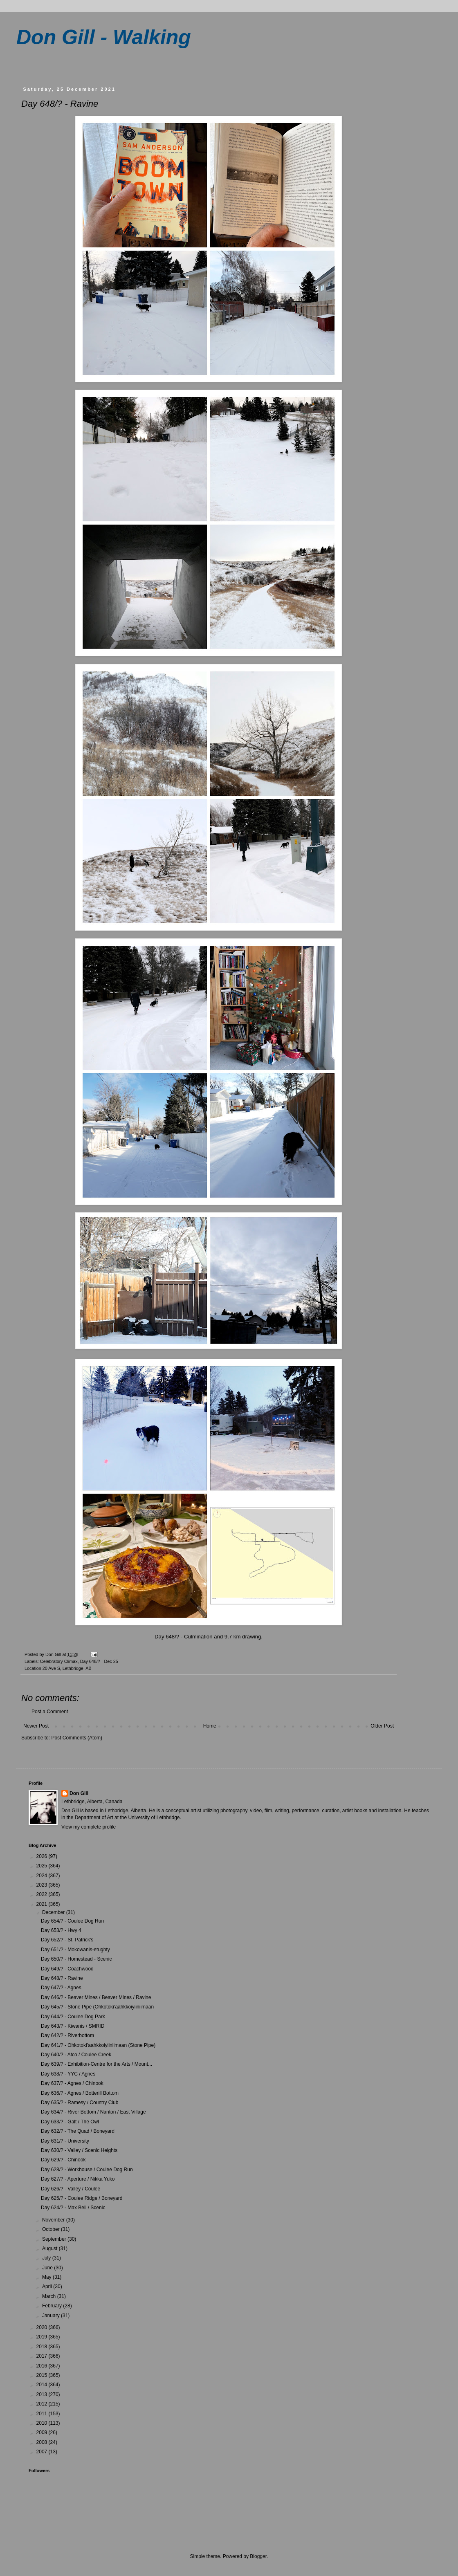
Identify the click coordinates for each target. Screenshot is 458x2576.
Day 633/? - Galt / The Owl (70, 2122)
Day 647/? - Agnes (61, 1987)
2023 (42, 1885)
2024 (42, 1875)
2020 (42, 2327)
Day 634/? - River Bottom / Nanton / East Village (93, 2112)
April (47, 2286)
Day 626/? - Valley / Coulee (70, 2189)
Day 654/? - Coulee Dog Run (72, 1921)
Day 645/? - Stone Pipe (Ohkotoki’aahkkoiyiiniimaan (97, 2007)
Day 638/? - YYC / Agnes (68, 2074)
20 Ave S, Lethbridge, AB (67, 1668)
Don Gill (79, 1793)
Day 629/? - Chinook (63, 2160)
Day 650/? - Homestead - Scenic (76, 1959)
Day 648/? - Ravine (62, 1978)
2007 (42, 2452)
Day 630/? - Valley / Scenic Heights (79, 2150)
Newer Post (36, 1726)
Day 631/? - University (65, 2141)
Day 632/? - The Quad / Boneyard (77, 2131)
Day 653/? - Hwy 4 (61, 1930)
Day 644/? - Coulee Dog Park (73, 2017)
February (52, 2306)
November (54, 2220)
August (50, 2248)
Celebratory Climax (59, 1661)
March (49, 2296)
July (47, 2258)
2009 (42, 2432)
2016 (42, 2366)
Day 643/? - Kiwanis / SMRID (72, 2026)
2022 (42, 1894)
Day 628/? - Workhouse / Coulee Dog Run (87, 2169)
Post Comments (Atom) (76, 1738)
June (48, 2268)
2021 (42, 1904)
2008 (42, 2442)
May (47, 2277)
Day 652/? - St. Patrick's (67, 1940)
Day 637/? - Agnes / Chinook (72, 2083)
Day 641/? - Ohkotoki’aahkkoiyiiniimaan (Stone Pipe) (98, 2045)
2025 (42, 1866)
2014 (42, 2385)
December (54, 1912)
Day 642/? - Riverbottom (67, 2035)
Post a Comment (49, 1711)
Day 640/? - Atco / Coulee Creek (76, 2055)
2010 (42, 2423)
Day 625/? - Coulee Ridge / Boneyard (81, 2198)
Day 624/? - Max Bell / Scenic (73, 2207)
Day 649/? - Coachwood (67, 1969)
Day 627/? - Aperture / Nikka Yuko (78, 2179)
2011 (42, 2414)
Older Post (382, 1726)
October (51, 2229)
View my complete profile (88, 1827)
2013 (42, 2394)
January (51, 2315)
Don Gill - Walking (103, 37)
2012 (42, 2404)
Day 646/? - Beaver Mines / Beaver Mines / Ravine (96, 1997)
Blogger (258, 2556)
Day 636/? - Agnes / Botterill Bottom (80, 2093)
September (54, 2239)
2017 (42, 2356)
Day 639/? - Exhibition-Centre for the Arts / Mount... (96, 2064)
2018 (42, 2346)
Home (209, 1726)
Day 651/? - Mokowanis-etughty (75, 1949)
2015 (42, 2375)
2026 (42, 1856)
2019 (42, 2337)
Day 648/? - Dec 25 (99, 1661)
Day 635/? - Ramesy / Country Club (79, 2102)
